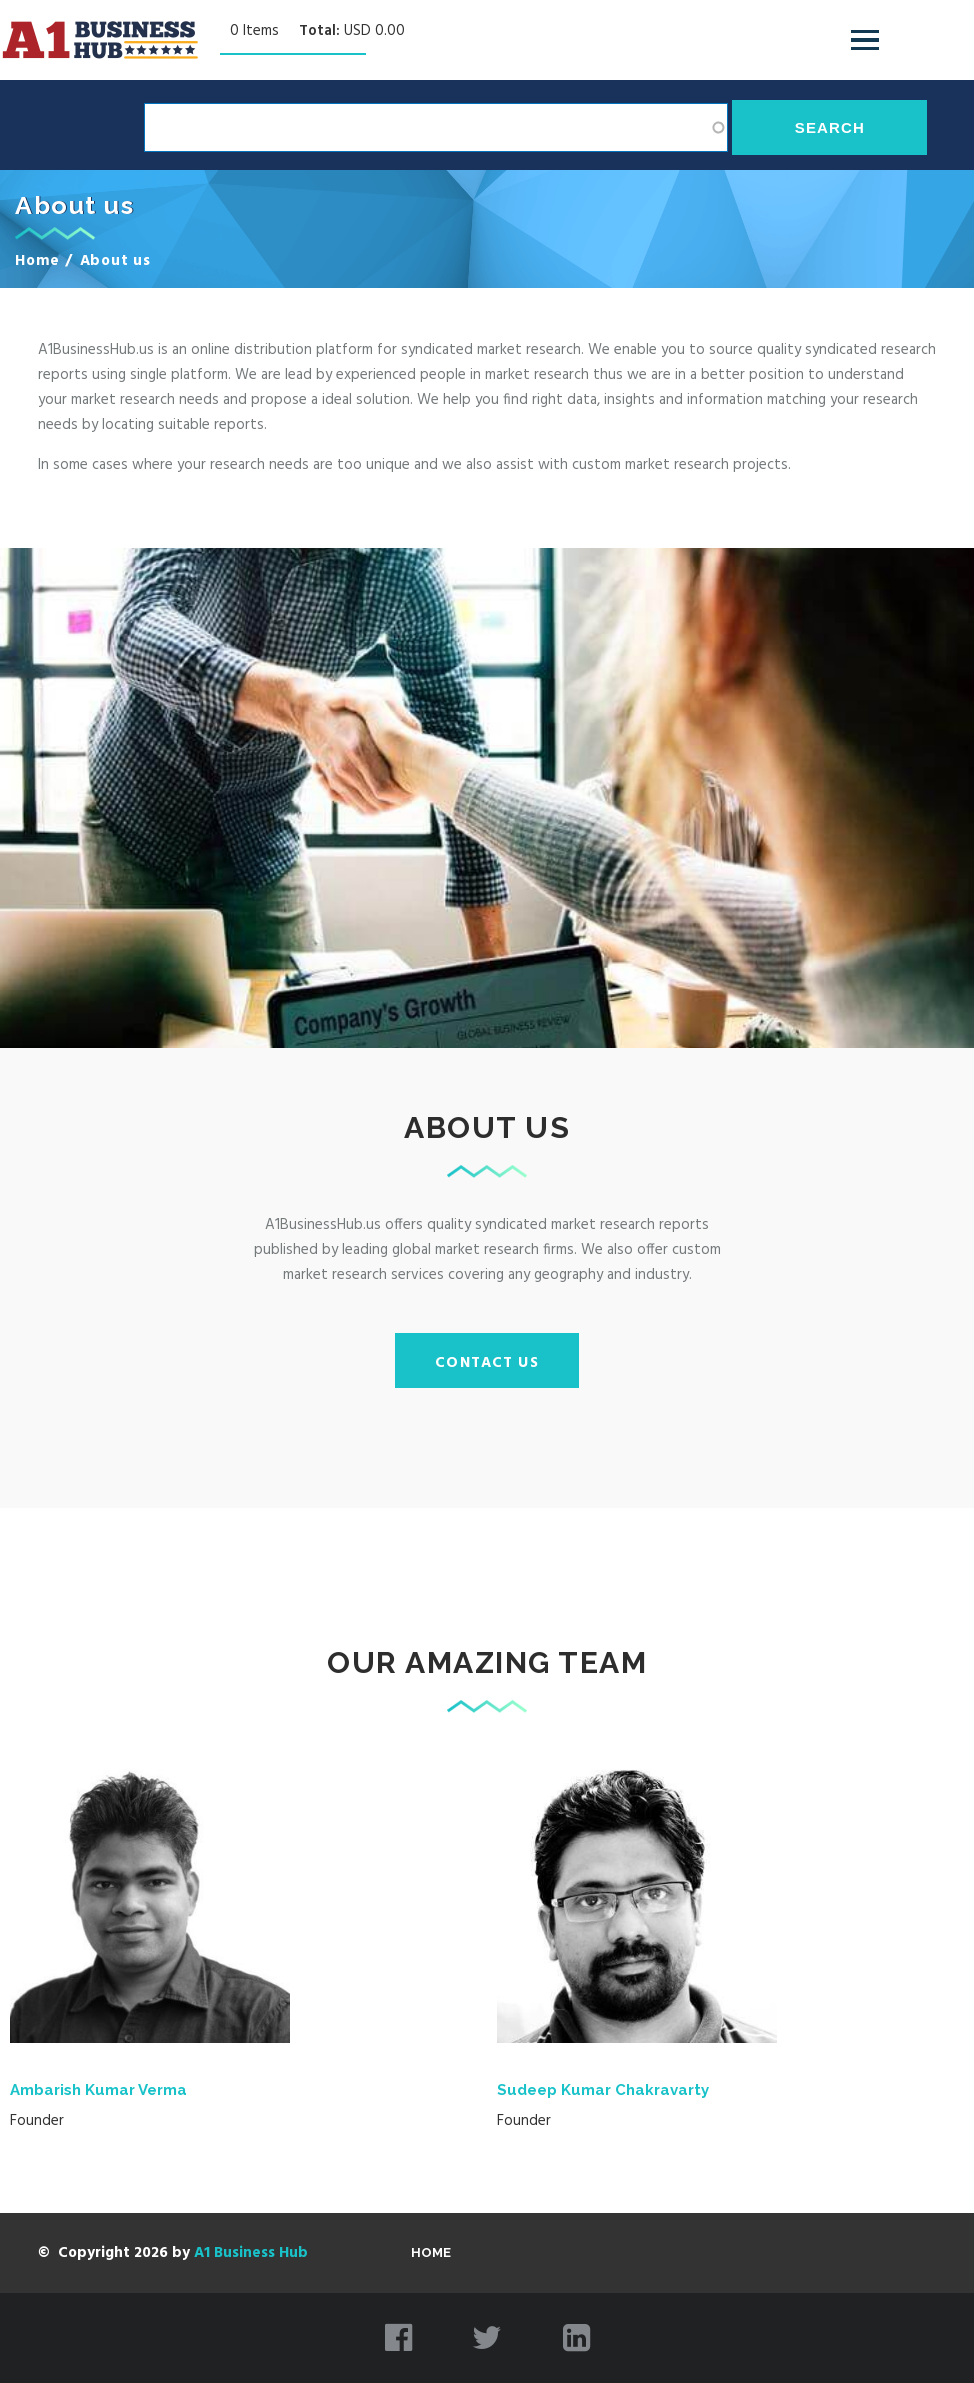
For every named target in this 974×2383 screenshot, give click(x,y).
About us (115, 261)
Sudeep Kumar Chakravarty (603, 2090)
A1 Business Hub (251, 2253)
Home (37, 261)
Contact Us (486, 1363)
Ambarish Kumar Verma (98, 2090)
